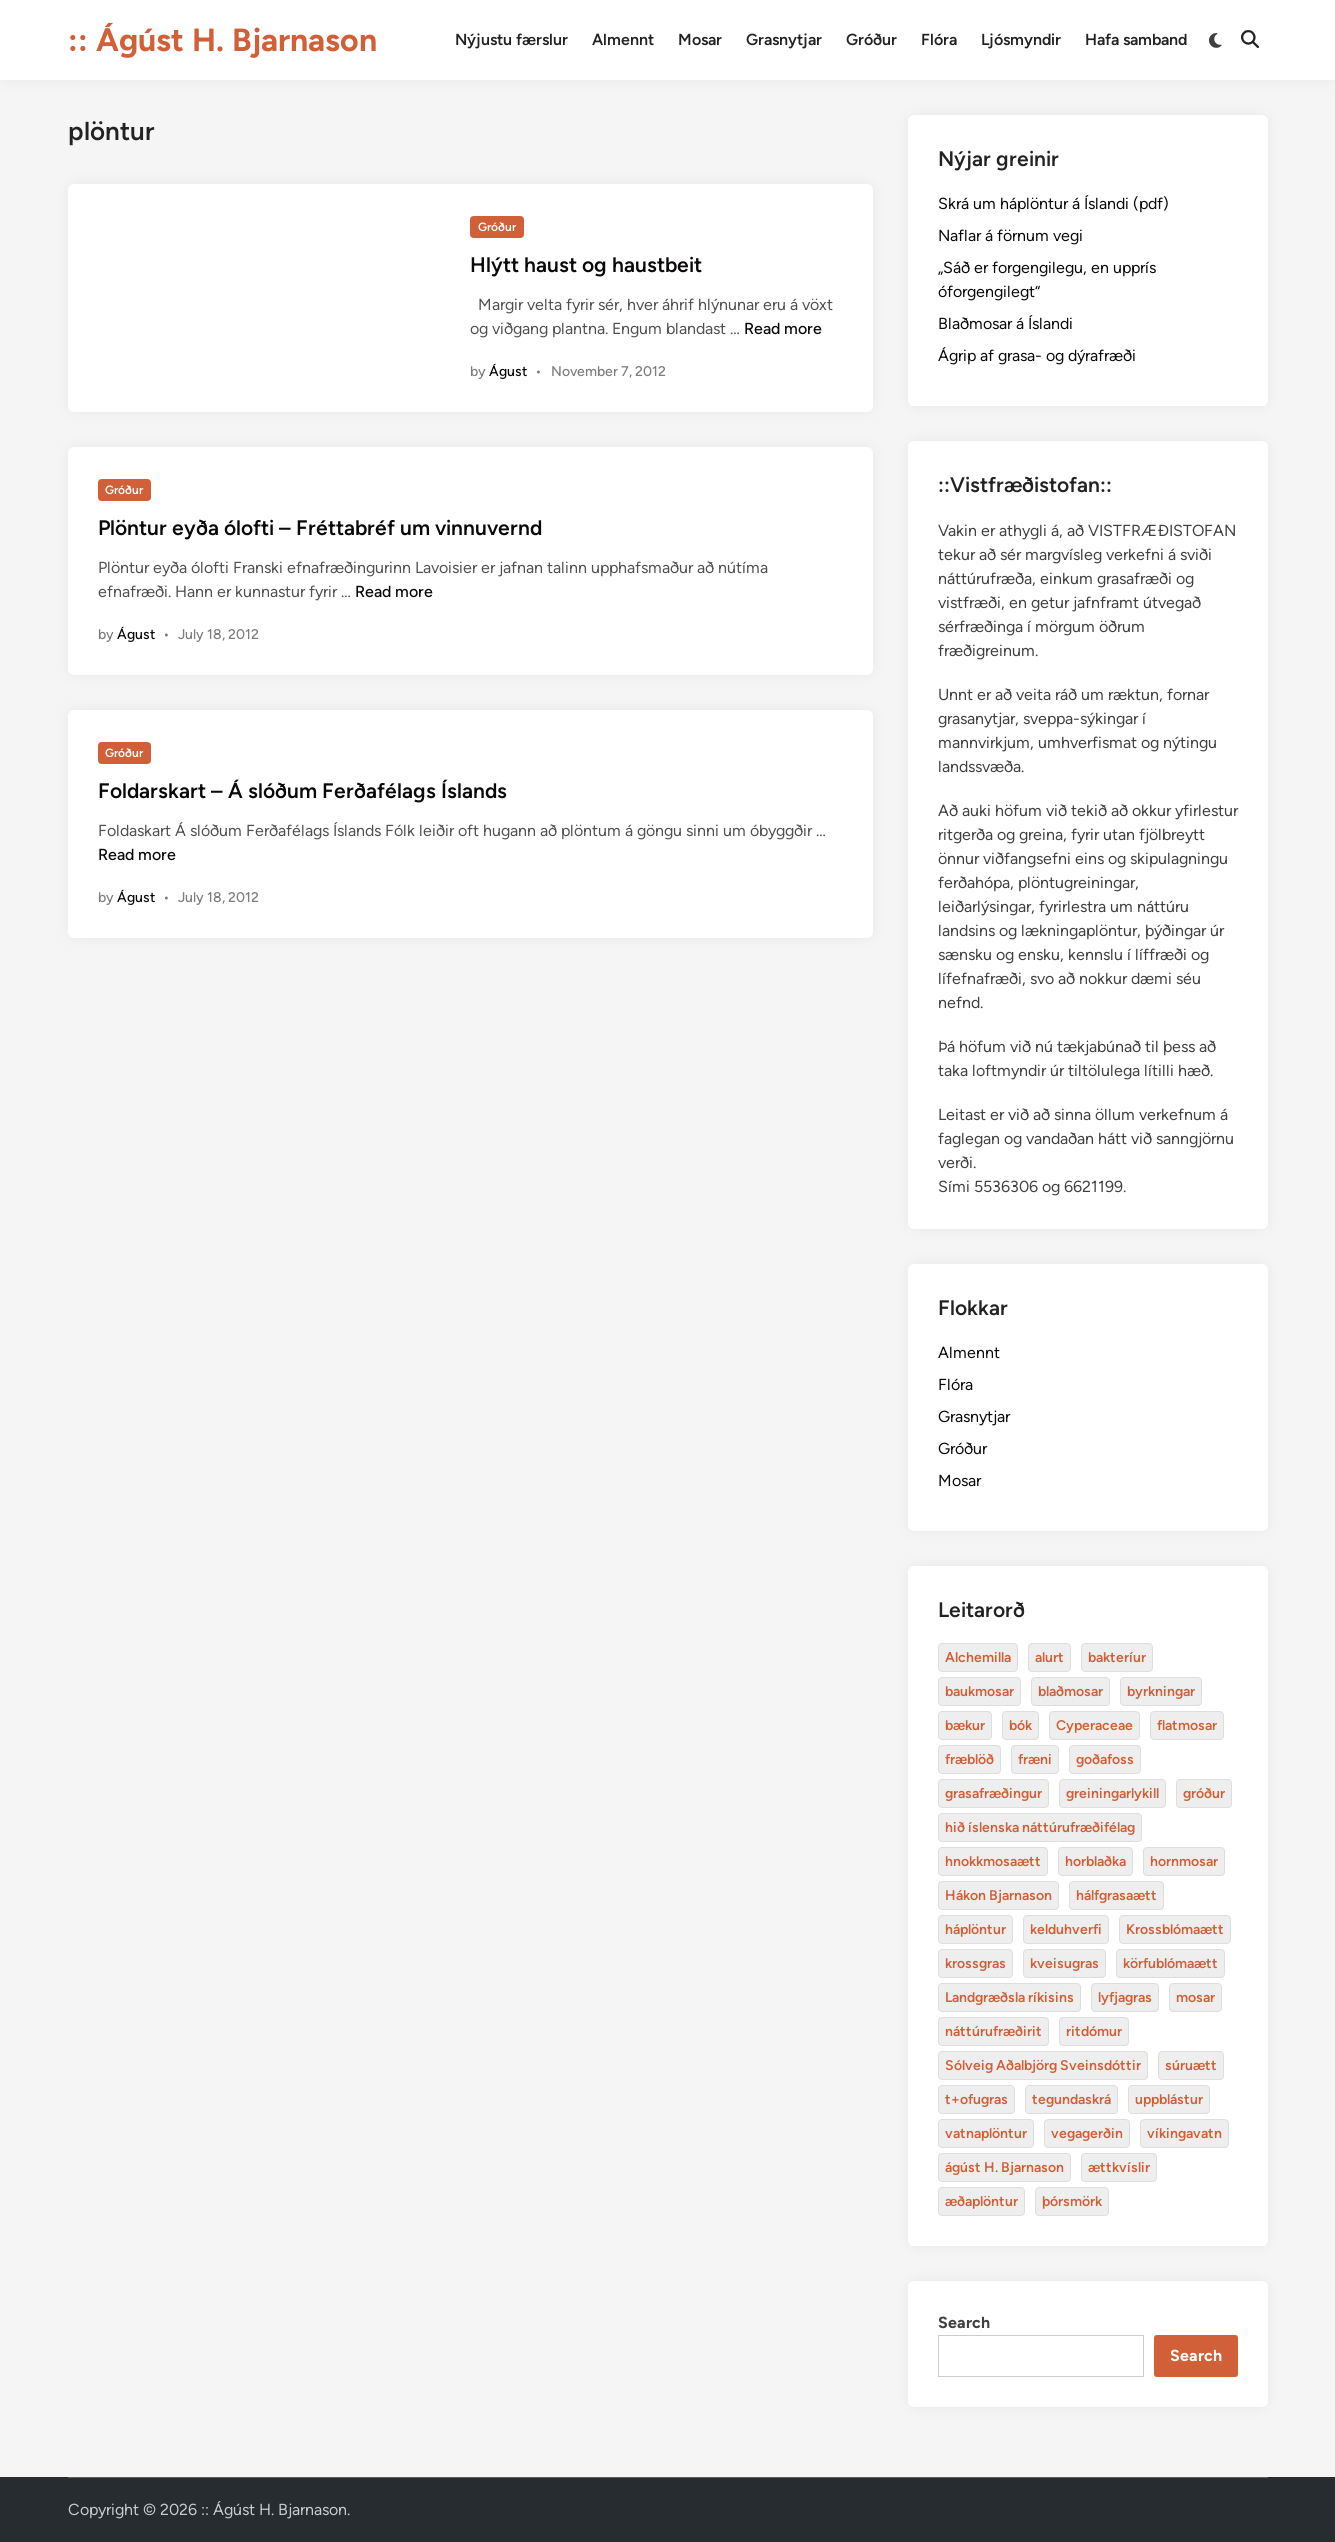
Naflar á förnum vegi (1010, 235)
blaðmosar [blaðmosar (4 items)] (1070, 1691)
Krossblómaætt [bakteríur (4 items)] (1175, 1929)
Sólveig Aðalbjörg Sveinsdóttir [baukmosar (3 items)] (1043, 2065)
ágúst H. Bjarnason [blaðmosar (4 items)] (1004, 2167)
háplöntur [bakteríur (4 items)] (975, 1929)
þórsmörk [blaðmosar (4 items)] (1072, 2201)
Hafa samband (1136, 39)
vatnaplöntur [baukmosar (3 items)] (986, 2133)
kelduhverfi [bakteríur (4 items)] (1066, 1929)
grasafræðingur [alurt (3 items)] (993, 1793)
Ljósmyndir (1021, 39)
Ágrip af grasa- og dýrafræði (1037, 355)
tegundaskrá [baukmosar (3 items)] (1071, 2099)
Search (964, 2322)
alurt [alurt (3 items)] (1049, 1657)
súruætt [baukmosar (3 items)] (1191, 2065)
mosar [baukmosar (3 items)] (1195, 1997)
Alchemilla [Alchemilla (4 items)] (978, 1657)
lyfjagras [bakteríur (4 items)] (1125, 1997)
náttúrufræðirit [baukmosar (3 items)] (993, 2031)
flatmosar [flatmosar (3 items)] (1187, 1725)
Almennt (623, 39)
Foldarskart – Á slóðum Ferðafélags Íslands (302, 790)
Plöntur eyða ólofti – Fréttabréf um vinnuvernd (320, 527)
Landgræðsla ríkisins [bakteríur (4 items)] (1009, 1997)
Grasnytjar (784, 39)
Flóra (939, 39)
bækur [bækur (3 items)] (965, 1725)
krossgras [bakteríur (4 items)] (975, 1963)
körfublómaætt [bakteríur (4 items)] (1170, 1963)
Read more (783, 328)
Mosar (700, 39)
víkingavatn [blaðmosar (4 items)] (1184, 2133)
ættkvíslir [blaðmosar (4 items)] (1119, 2167)
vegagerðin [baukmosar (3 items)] (1087, 2133)
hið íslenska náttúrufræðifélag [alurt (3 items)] (1040, 1827)
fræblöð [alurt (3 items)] (969, 1759)
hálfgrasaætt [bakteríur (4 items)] (1116, 1895)
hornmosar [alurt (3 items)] (1184, 1861)
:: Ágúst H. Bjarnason (222, 40)
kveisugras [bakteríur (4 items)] (1064, 1963)
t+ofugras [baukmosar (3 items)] (976, 2099)
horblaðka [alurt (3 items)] (1095, 1861)
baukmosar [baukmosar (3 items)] (979, 1691)
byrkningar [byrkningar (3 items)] (1161, 1691)
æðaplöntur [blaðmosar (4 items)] (981, 2201)
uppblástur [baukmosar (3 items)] (1169, 2099)
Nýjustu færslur (511, 39)
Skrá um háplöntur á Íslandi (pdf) (1053, 203)
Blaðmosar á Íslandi (1005, 323)
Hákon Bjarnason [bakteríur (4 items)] (998, 1895)
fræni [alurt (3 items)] (1035, 1759)
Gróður (871, 39)
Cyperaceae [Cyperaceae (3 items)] (1094, 1725)
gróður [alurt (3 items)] (1204, 1793)
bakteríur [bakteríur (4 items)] (1117, 1657)
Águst (508, 371)
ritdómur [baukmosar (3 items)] (1094, 2031)
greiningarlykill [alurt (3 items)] (1112, 1793)
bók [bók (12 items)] (1020, 1725)
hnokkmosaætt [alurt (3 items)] (993, 1861)
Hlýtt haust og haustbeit (586, 264)
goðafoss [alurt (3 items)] (1105, 1759)
